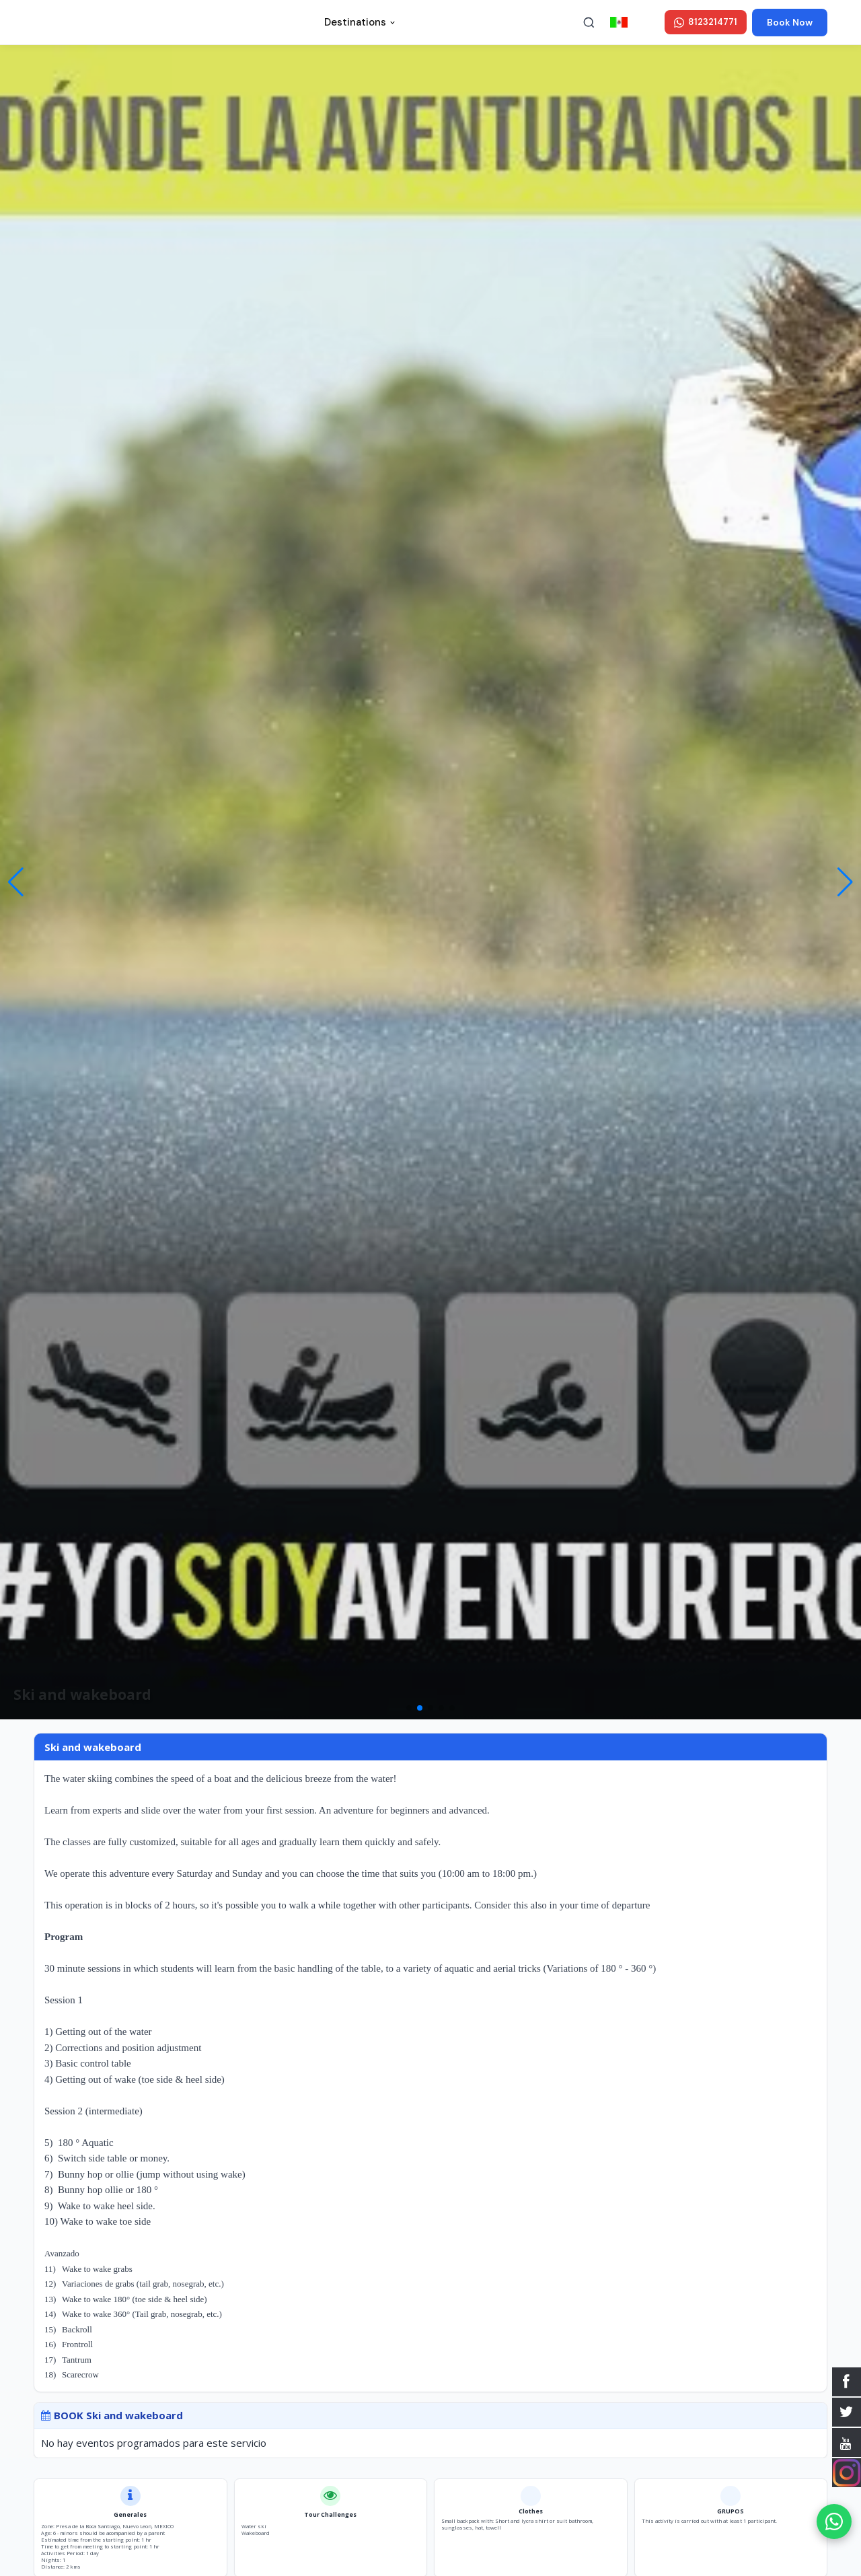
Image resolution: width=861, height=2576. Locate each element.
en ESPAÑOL (634, 22)
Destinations (360, 22)
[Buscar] (589, 22)
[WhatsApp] (834, 2521)
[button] (845, 882)
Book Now (790, 22)
